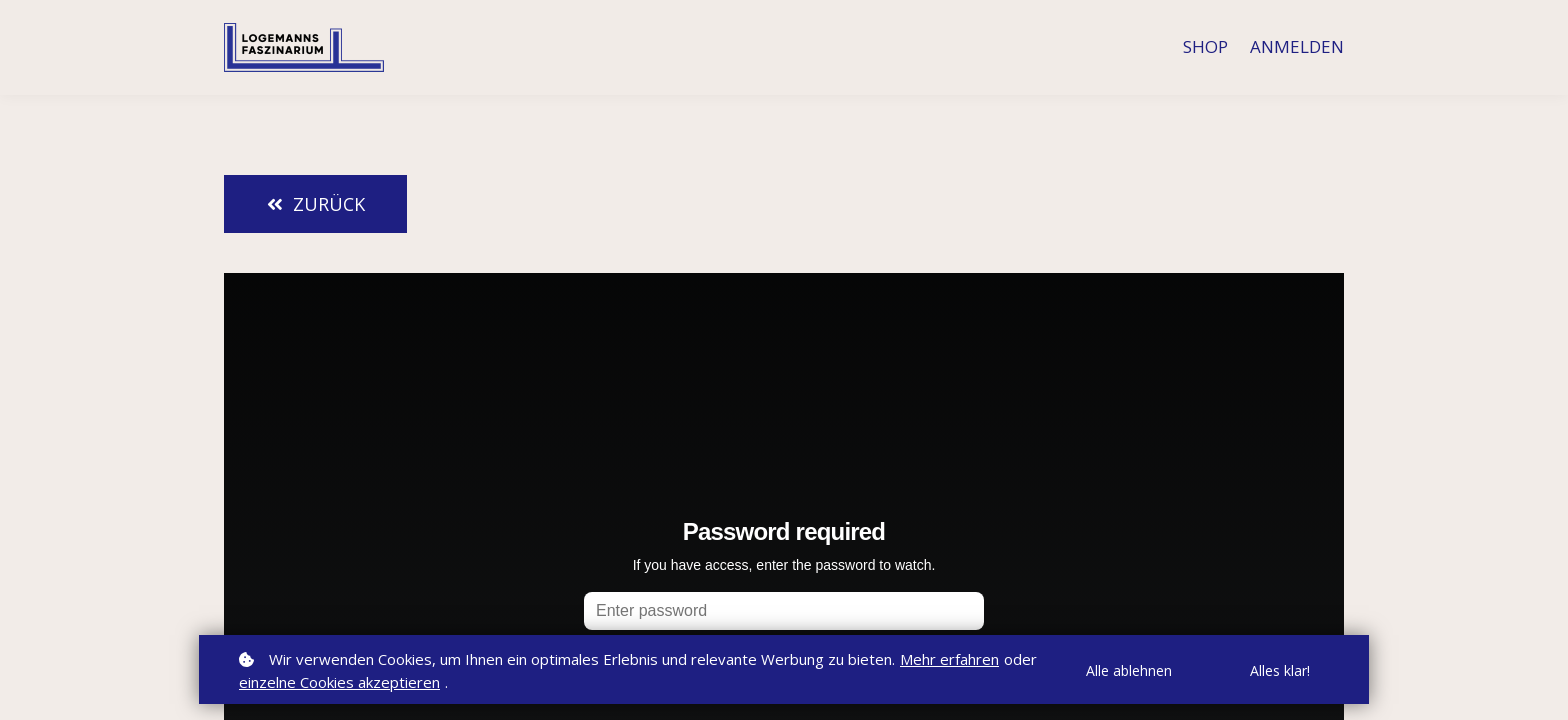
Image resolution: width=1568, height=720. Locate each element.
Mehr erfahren (949, 659)
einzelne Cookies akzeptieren (339, 682)
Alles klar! (1280, 670)
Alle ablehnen (1129, 670)
